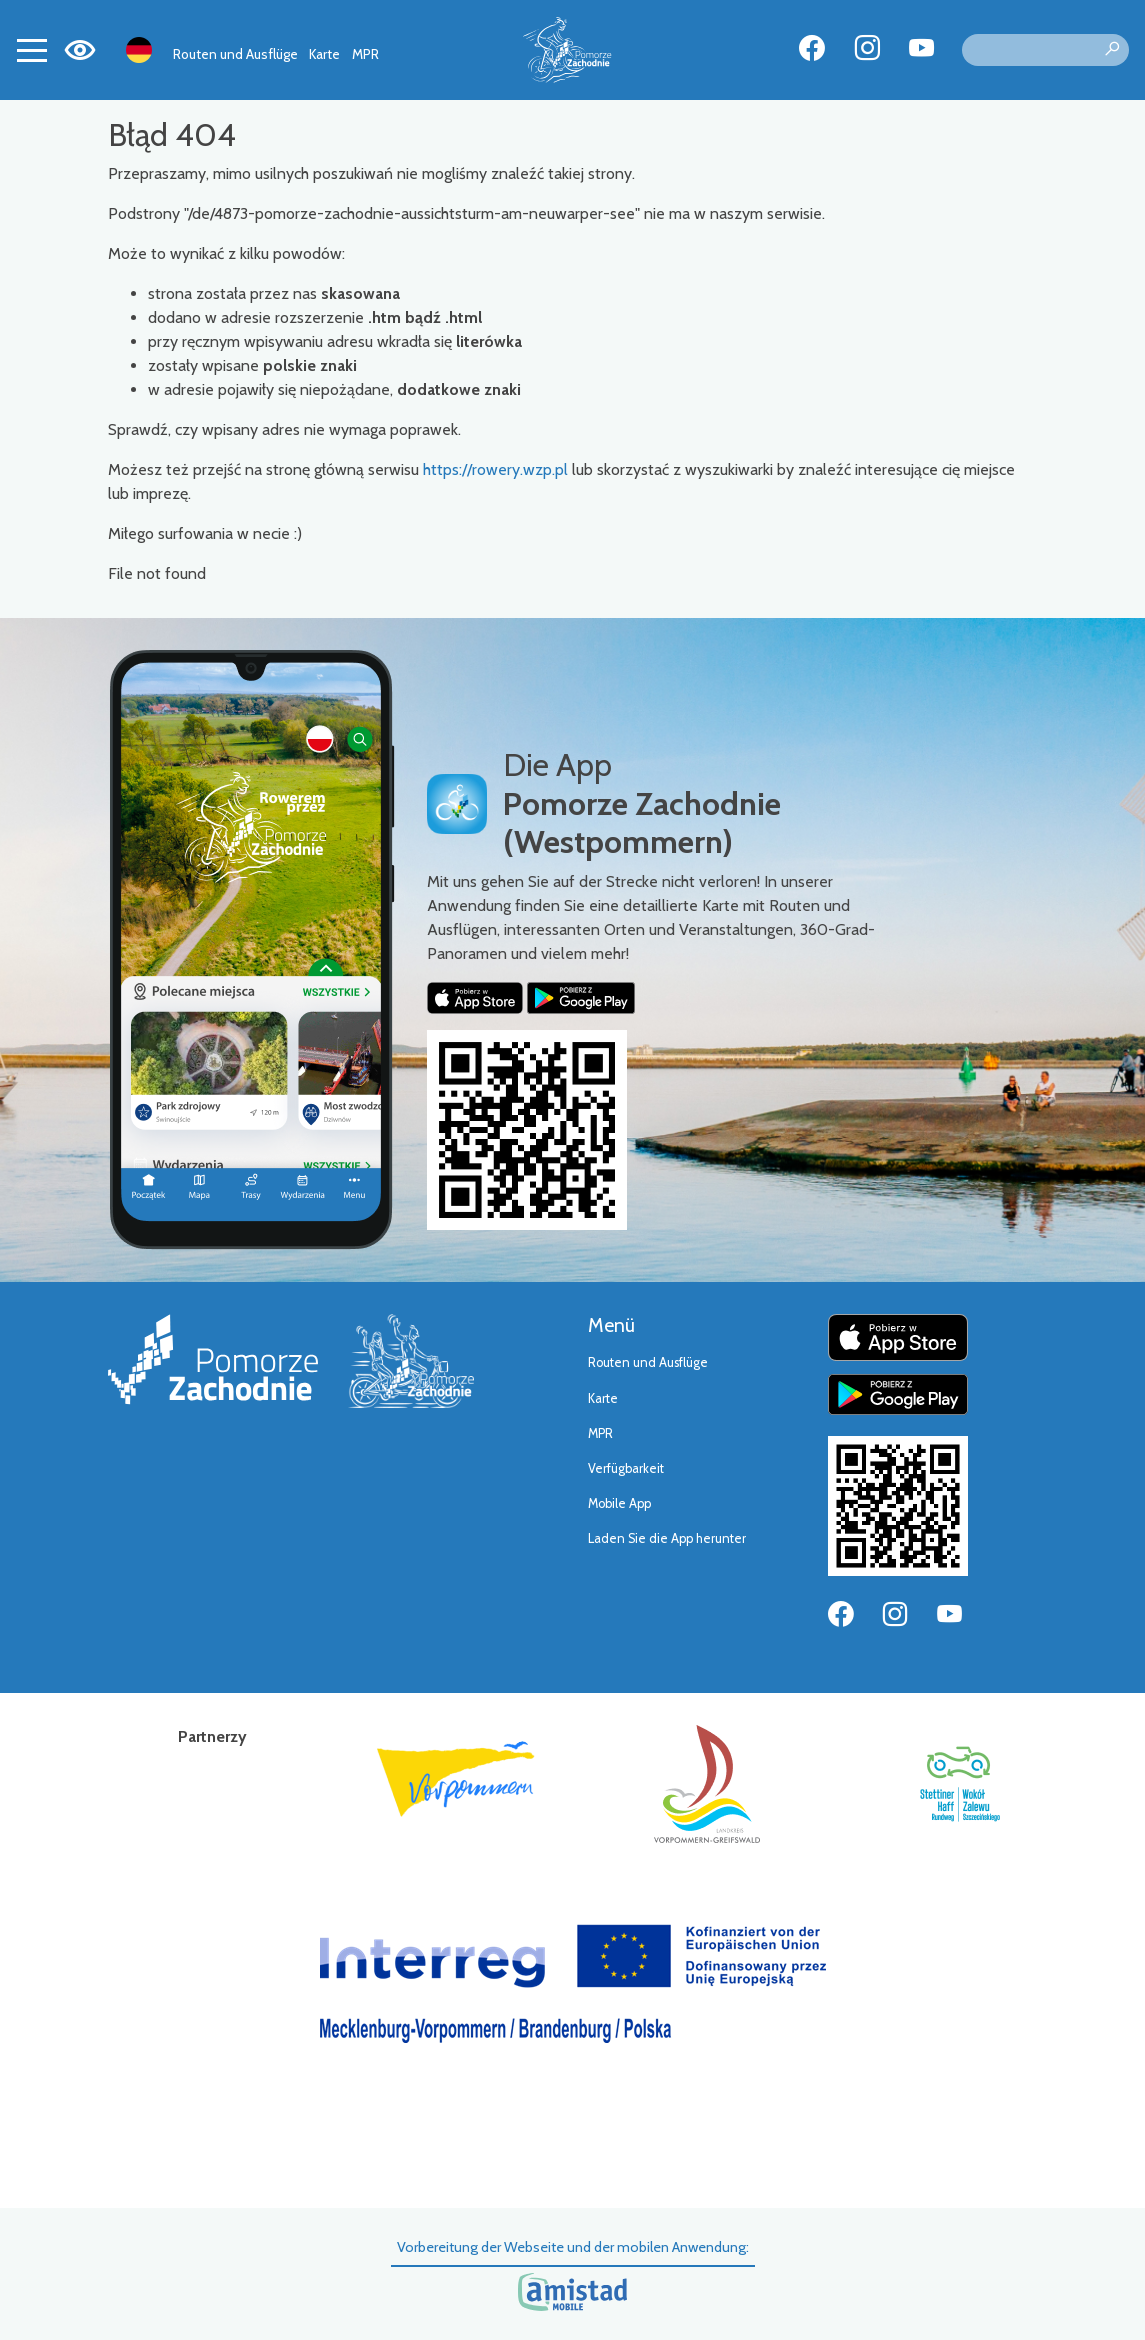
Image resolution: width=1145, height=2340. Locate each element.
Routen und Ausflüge (235, 54)
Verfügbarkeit (626, 1468)
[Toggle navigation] (32, 50)
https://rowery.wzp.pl (495, 469)
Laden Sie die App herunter (667, 1538)
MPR (365, 54)
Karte (324, 54)
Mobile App (619, 1503)
